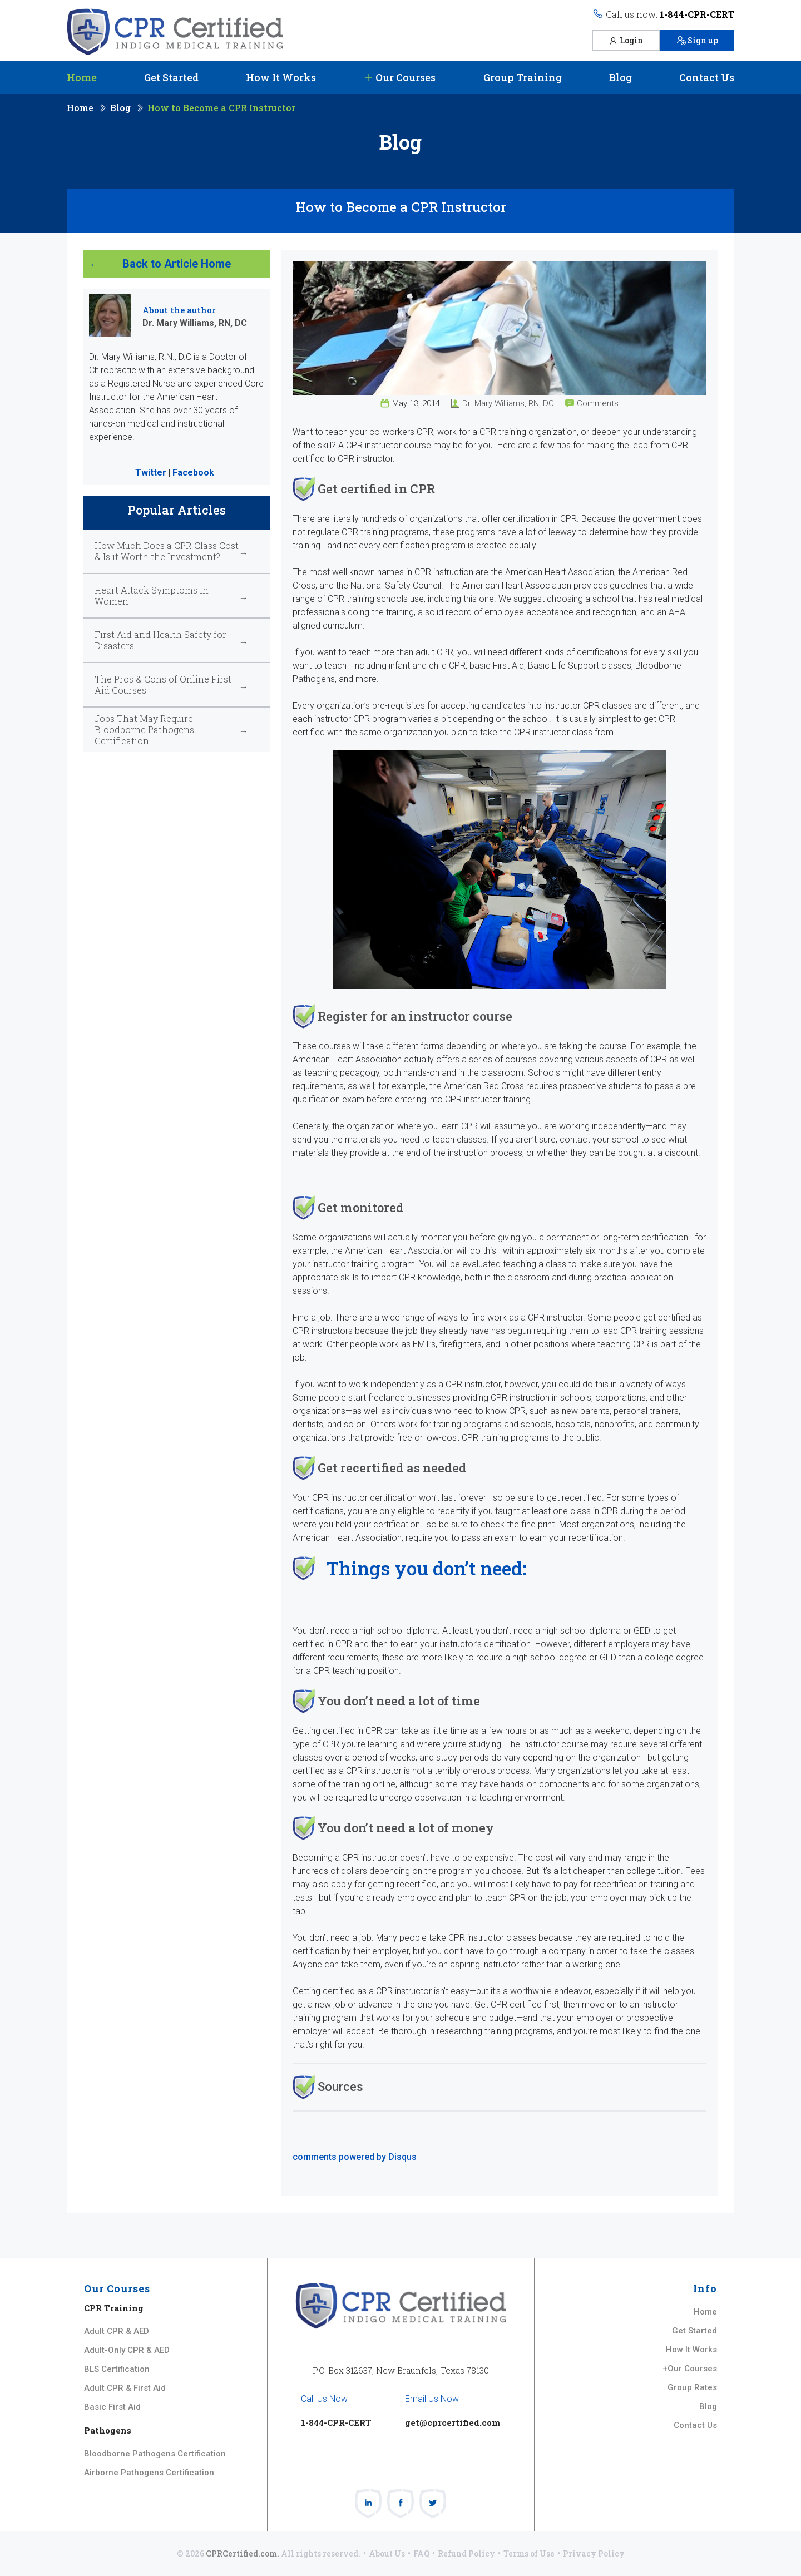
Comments (598, 403)
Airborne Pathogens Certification (149, 2473)
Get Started (171, 77)
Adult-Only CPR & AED (127, 2350)
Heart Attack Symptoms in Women (152, 595)
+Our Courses (689, 2369)
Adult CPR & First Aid (125, 2388)
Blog (620, 77)
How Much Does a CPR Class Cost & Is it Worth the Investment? (167, 551)
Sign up (697, 40)
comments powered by (355, 2157)
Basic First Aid (112, 2407)
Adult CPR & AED (116, 2331)
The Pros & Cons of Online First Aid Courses (163, 684)
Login (626, 40)
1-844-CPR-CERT (697, 14)
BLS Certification (117, 2369)
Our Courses (399, 77)
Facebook (193, 472)
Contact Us (706, 77)
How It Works (281, 77)
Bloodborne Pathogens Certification (155, 2454)
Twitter (150, 472)
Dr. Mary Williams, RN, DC (508, 403)
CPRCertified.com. (242, 2553)
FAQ (421, 2553)
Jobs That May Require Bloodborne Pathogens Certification (144, 730)
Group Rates (692, 2387)
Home (82, 77)
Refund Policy (466, 2553)
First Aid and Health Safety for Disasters (160, 640)
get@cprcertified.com (452, 2422)
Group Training (522, 77)
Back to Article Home (176, 263)
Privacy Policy (594, 2553)
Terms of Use (529, 2553)
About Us (387, 2553)
